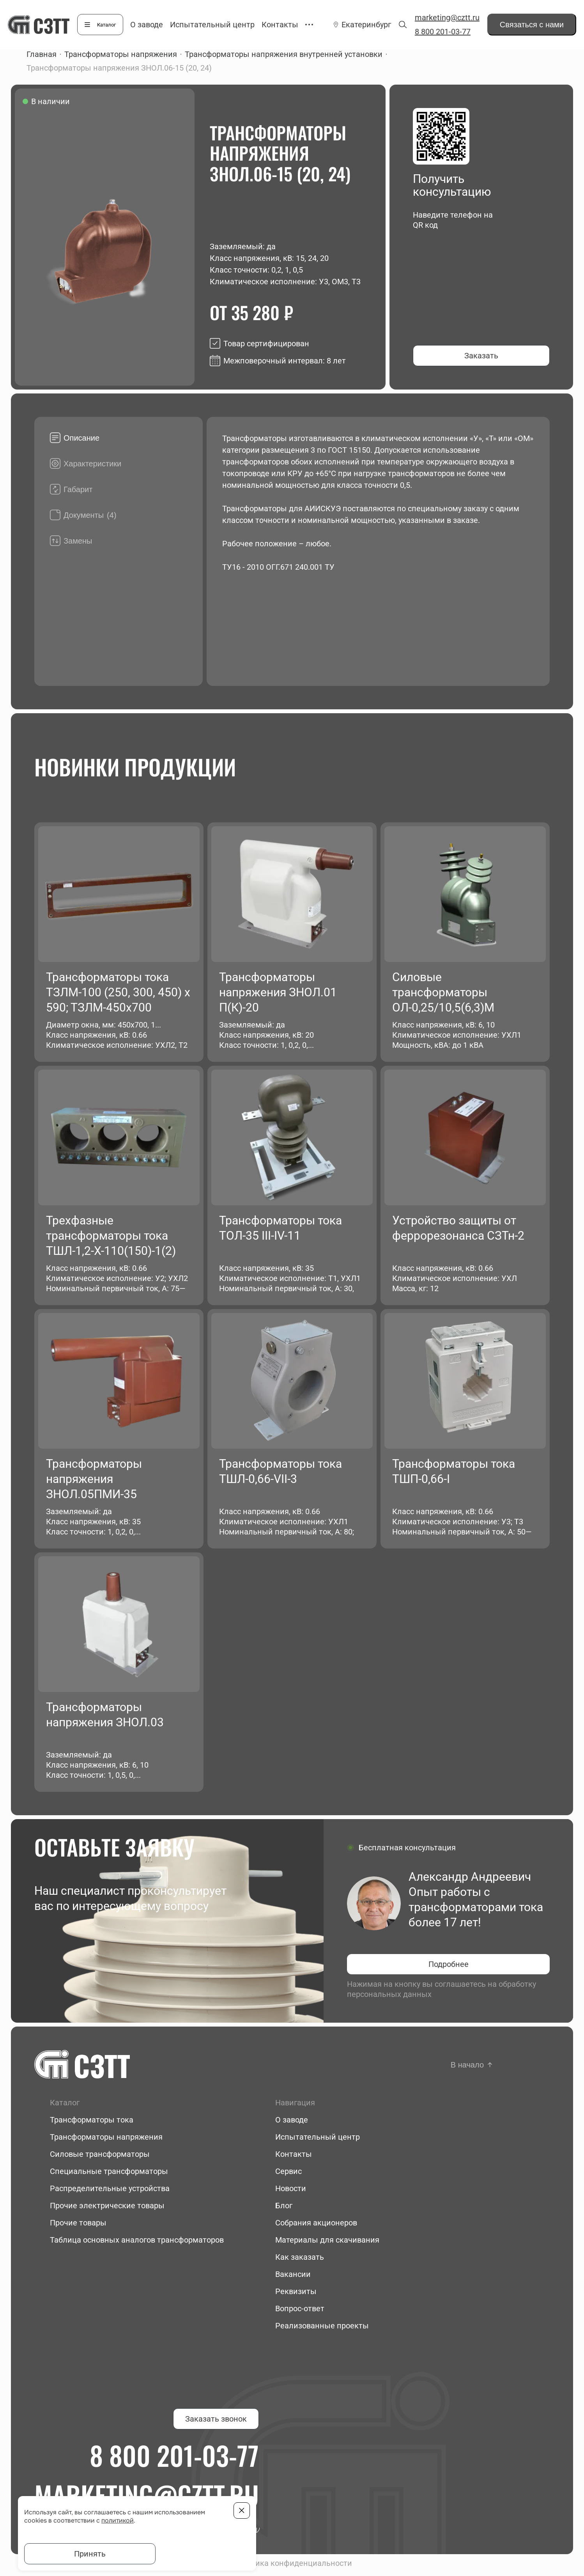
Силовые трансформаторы (100, 2154)
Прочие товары (78, 2222)
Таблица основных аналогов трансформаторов (137, 2240)
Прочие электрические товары (107, 2205)
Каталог (106, 25)
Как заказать (299, 2257)
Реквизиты (296, 2291)
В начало (467, 2064)
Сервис (288, 2171)
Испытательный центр (212, 24)
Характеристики (92, 463)
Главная (42, 54)
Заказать (481, 355)
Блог (283, 2205)
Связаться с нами (532, 24)
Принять (90, 2553)
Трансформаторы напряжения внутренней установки (283, 54)
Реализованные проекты (322, 2325)
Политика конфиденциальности (292, 2563)
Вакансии (293, 2274)
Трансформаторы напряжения (120, 54)
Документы (90, 515)
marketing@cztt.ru (447, 17)
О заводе (146, 24)
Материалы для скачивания (327, 2240)
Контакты (280, 24)
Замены (78, 541)
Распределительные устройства (110, 2188)
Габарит (78, 489)
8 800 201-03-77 (443, 31)
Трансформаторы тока (91, 2119)
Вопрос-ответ (299, 2308)
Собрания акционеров (316, 2222)
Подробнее (448, 1964)
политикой (117, 2520)
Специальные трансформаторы (109, 2171)
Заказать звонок (216, 2419)
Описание (81, 438)
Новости (290, 2188)
